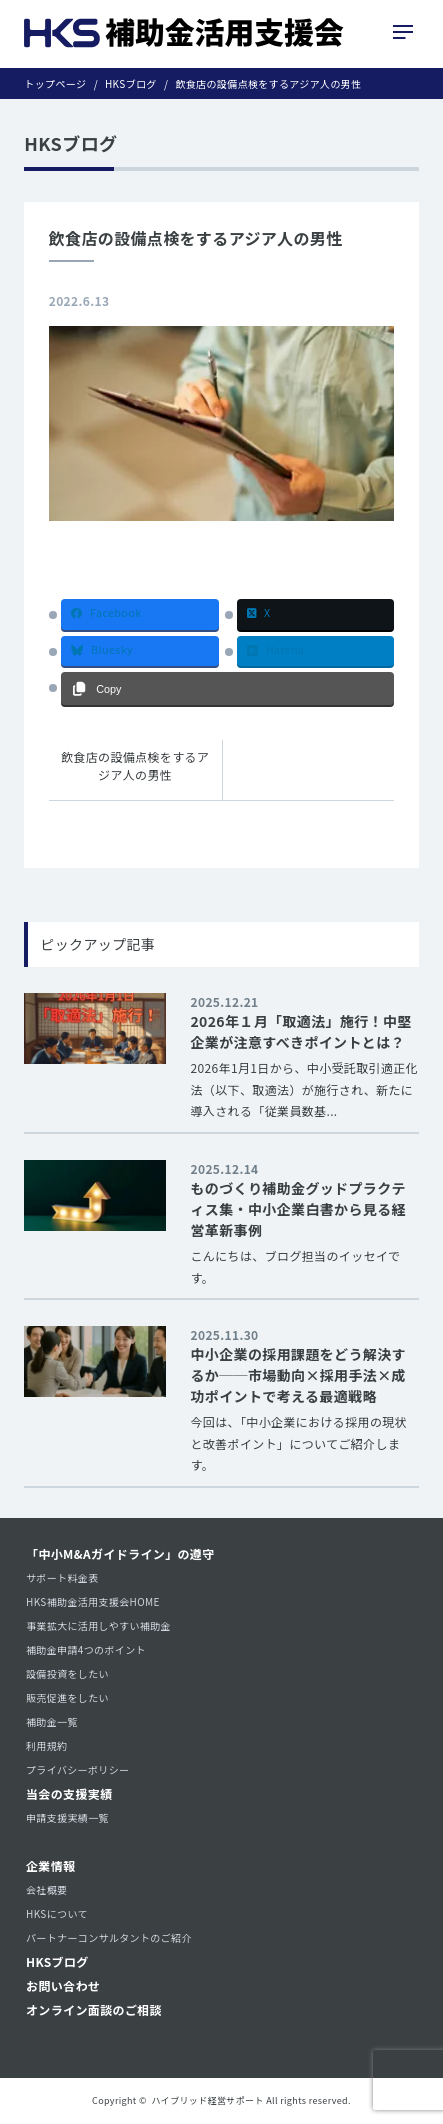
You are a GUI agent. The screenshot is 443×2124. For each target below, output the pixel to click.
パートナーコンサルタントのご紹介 (109, 1937)
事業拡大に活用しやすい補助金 (98, 1625)
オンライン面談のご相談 (94, 2009)
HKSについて (57, 1913)
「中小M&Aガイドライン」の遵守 (120, 1553)
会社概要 (46, 1889)
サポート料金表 (62, 1577)
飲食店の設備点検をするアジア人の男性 (135, 765)
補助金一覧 (52, 1721)
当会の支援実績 (69, 1793)
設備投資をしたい (67, 1673)
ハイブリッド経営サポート (208, 2100)
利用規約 (46, 1745)
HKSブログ (57, 1961)
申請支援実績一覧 (67, 1817)
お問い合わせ (63, 1985)
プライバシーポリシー (77, 1769)
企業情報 (50, 1865)
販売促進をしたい (67, 1697)
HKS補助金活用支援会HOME (93, 1601)
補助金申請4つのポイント (86, 1649)
